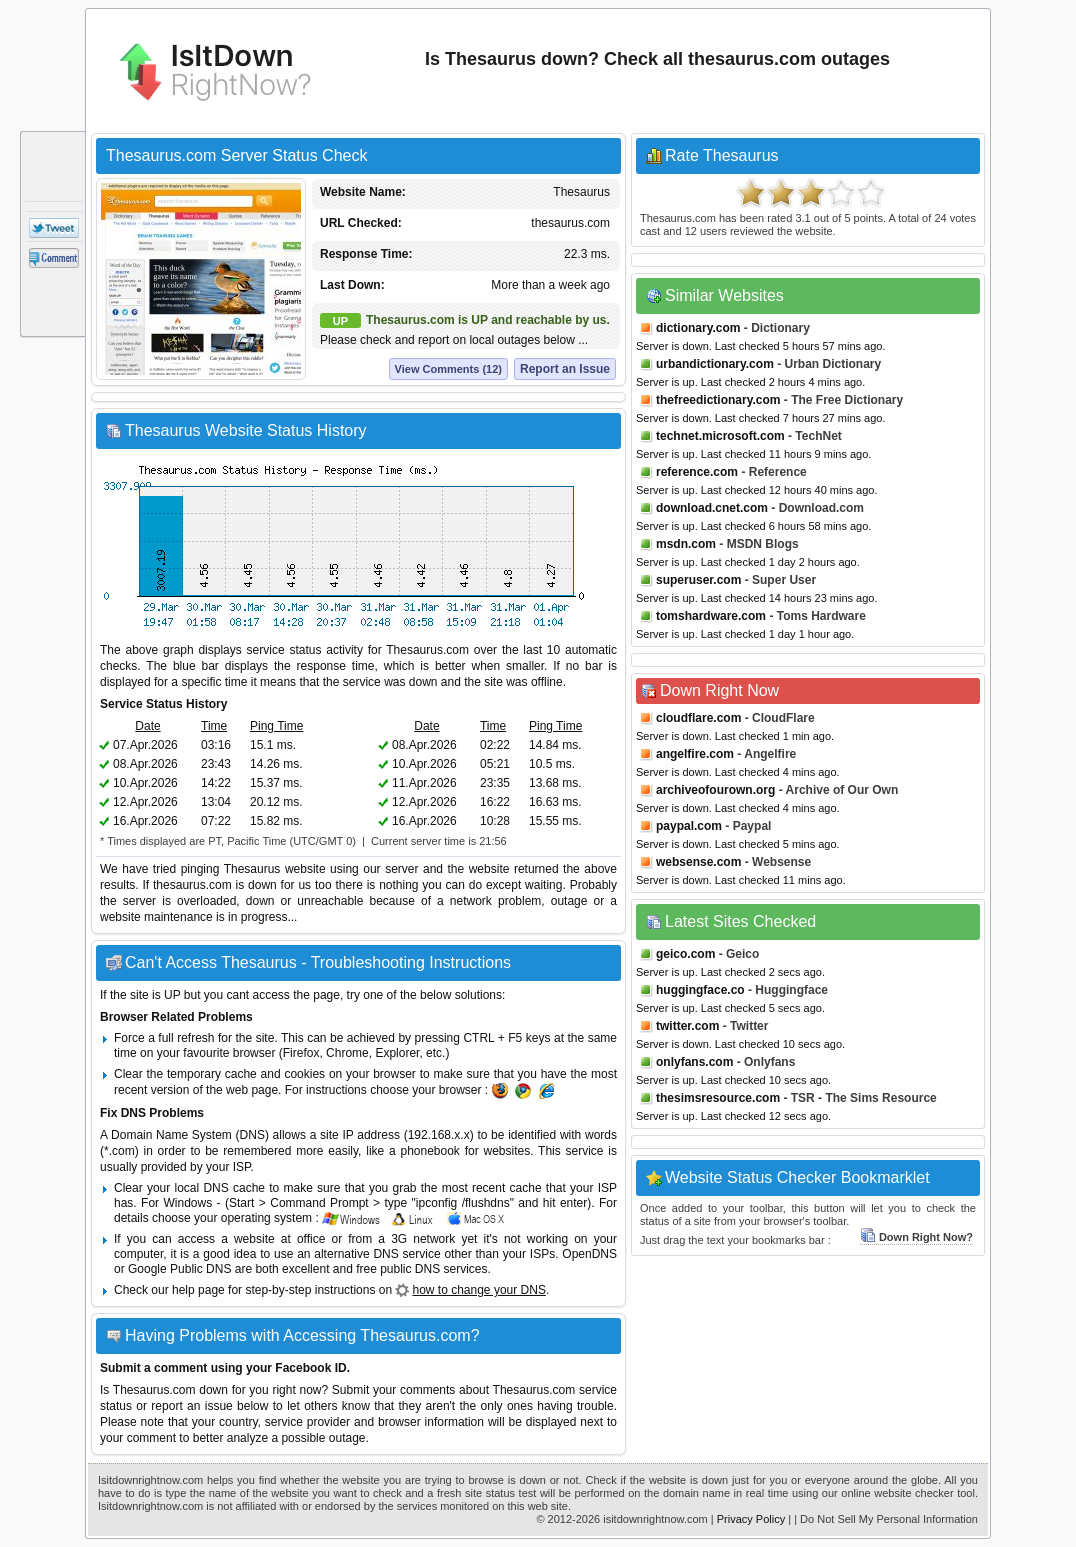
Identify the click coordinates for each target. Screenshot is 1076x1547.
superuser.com (698, 580)
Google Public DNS (179, 1269)
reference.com (697, 472)
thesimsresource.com (718, 1098)
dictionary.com (698, 328)
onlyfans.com (694, 1062)
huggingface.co (700, 990)
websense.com (698, 862)
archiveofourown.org (715, 790)
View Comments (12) (448, 369)
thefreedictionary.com (718, 400)
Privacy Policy (751, 1519)
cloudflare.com (698, 718)
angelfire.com (695, 754)
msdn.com (686, 544)
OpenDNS (589, 1254)
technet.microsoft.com (720, 436)
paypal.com (689, 826)
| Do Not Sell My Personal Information (886, 1519)
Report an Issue (565, 369)
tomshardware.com (711, 616)
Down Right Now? (916, 1237)
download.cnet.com (712, 508)
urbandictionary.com (715, 364)
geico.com (685, 954)
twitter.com (687, 1026)
